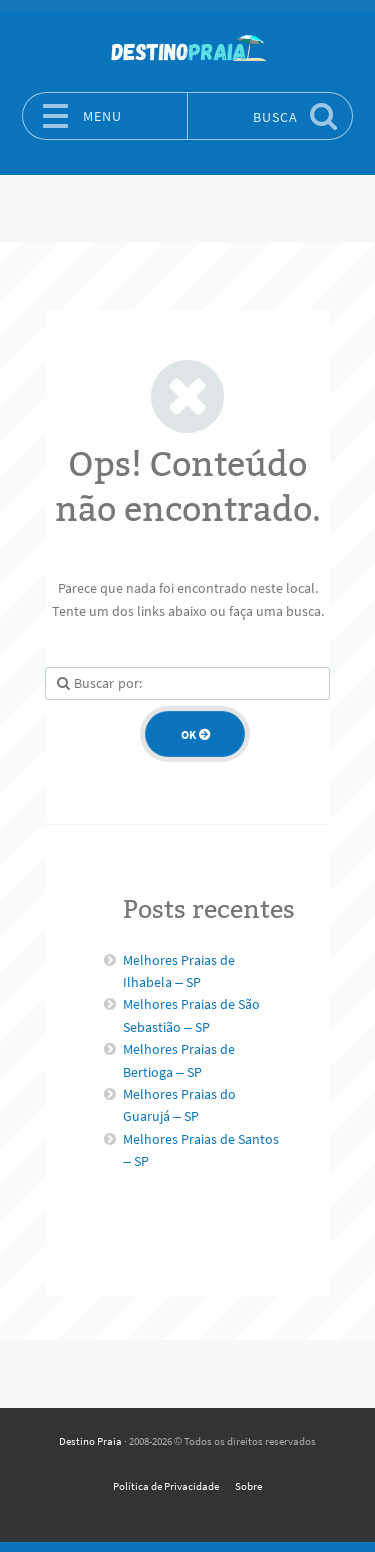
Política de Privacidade (166, 1486)
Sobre (248, 1486)
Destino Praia (90, 1441)
